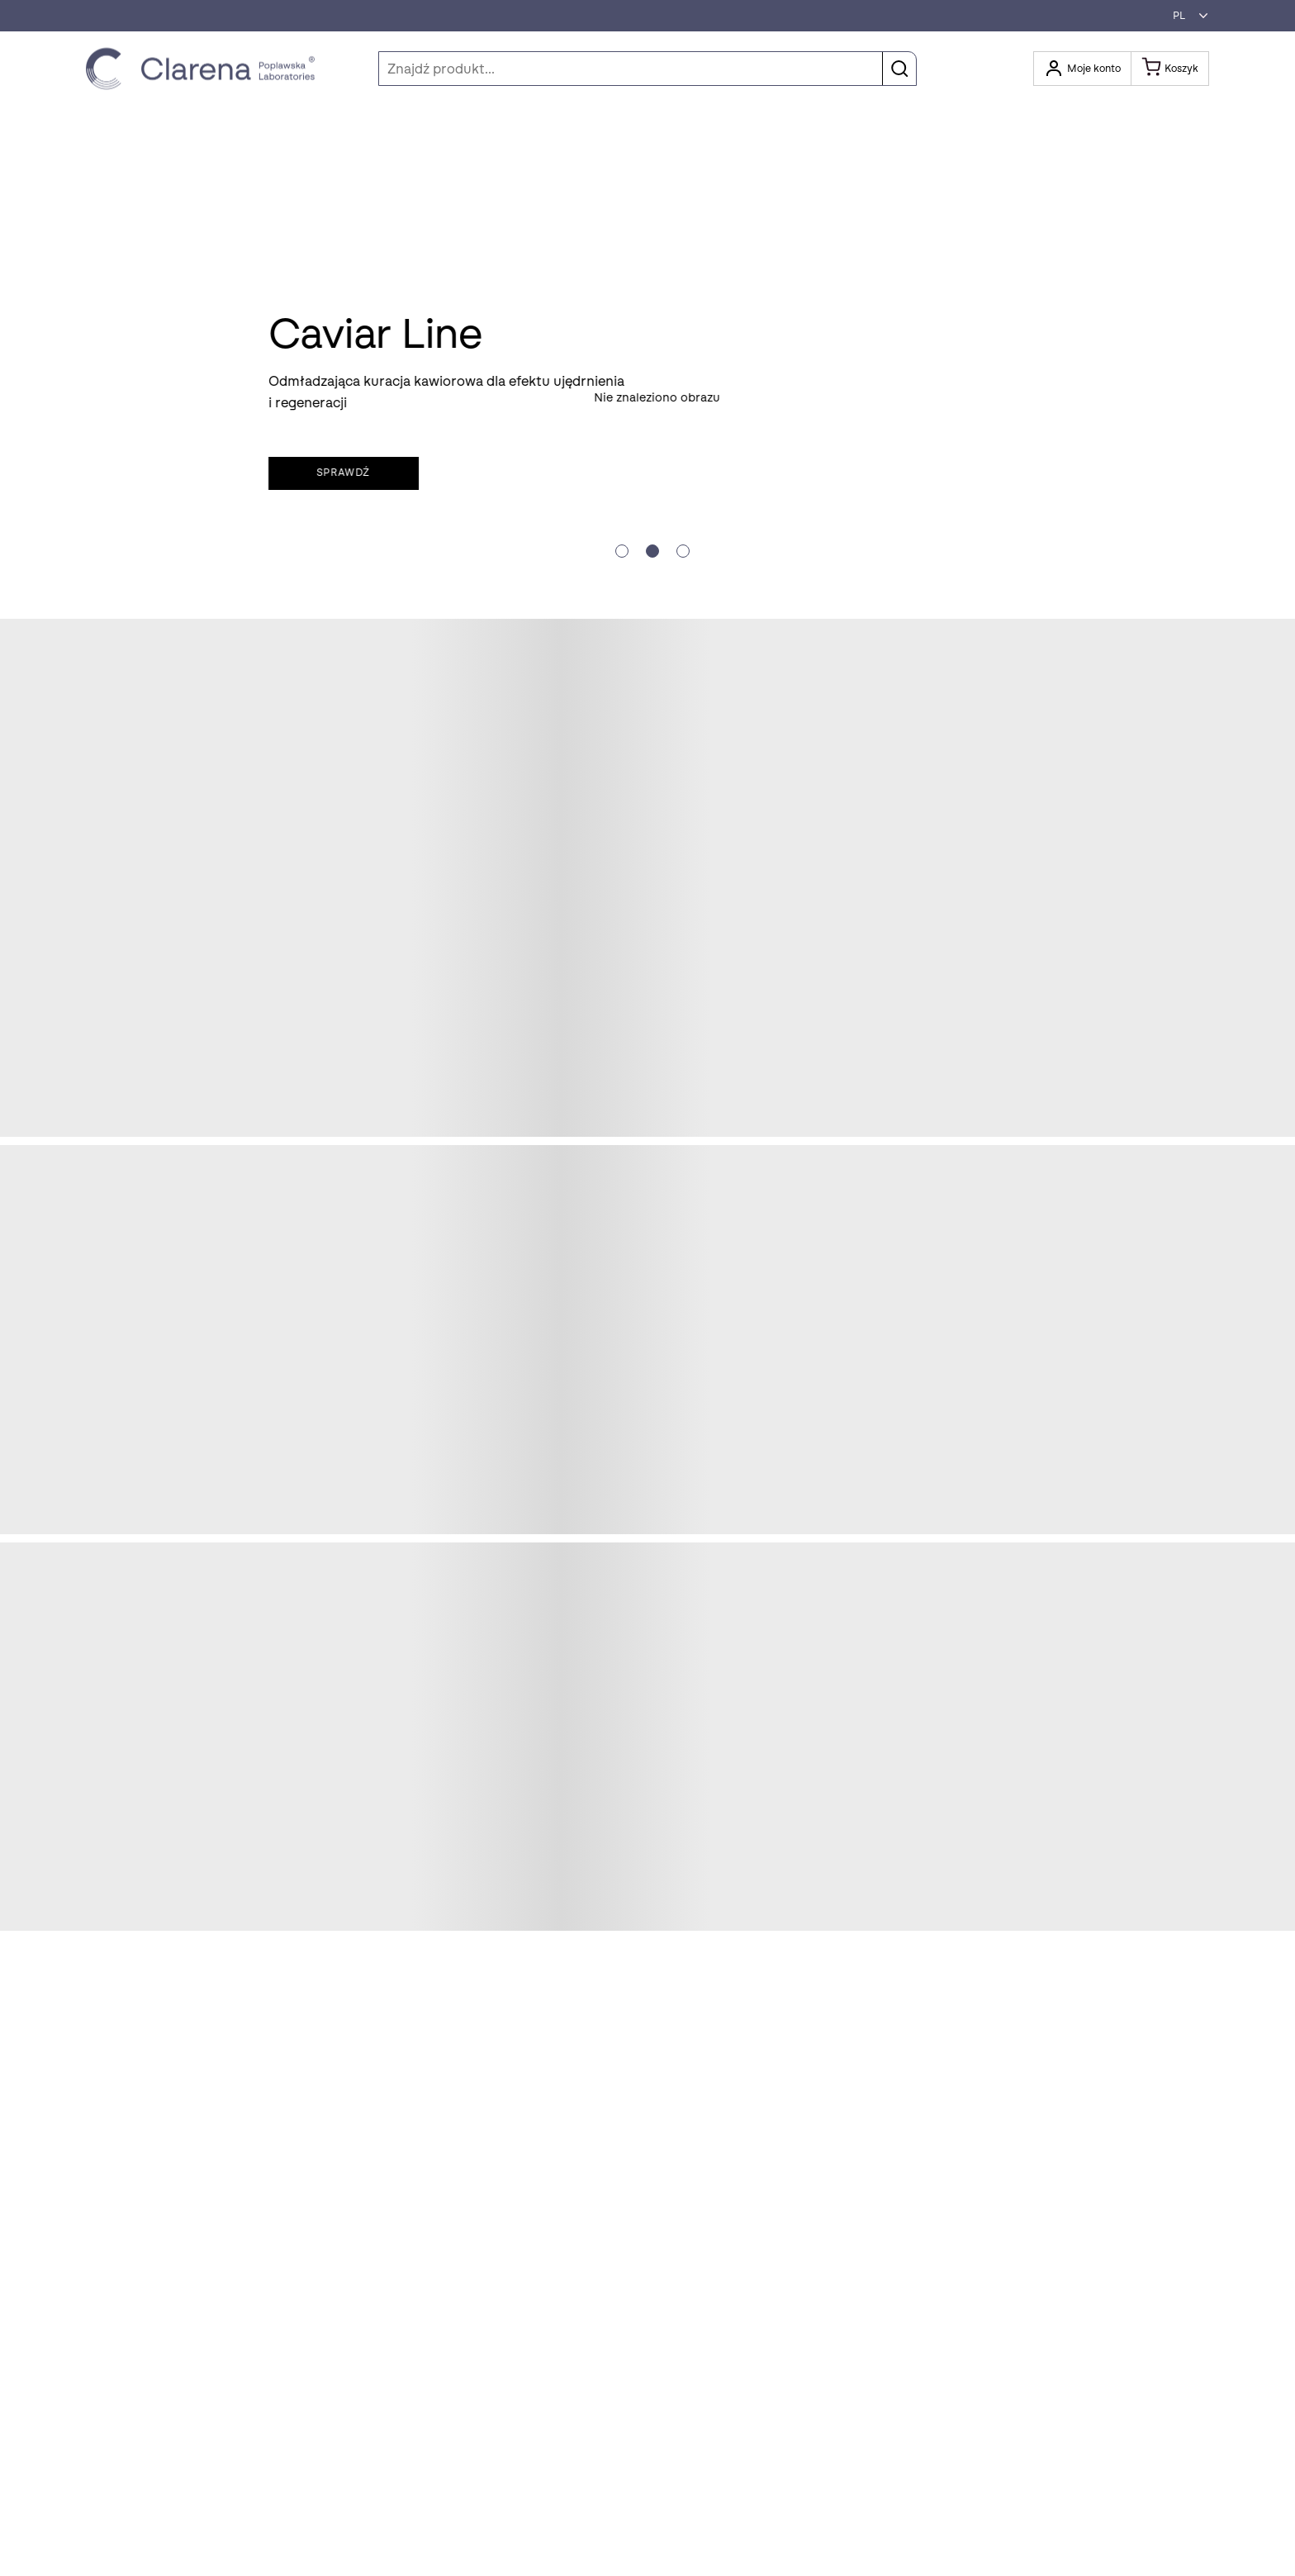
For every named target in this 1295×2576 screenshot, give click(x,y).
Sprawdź (766, 472)
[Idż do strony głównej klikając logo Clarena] (205, 69)
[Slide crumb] (622, 551)
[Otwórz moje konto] (1082, 68)
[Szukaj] (647, 68)
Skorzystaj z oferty (162, 462)
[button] (1186, 15)
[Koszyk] (1170, 68)
